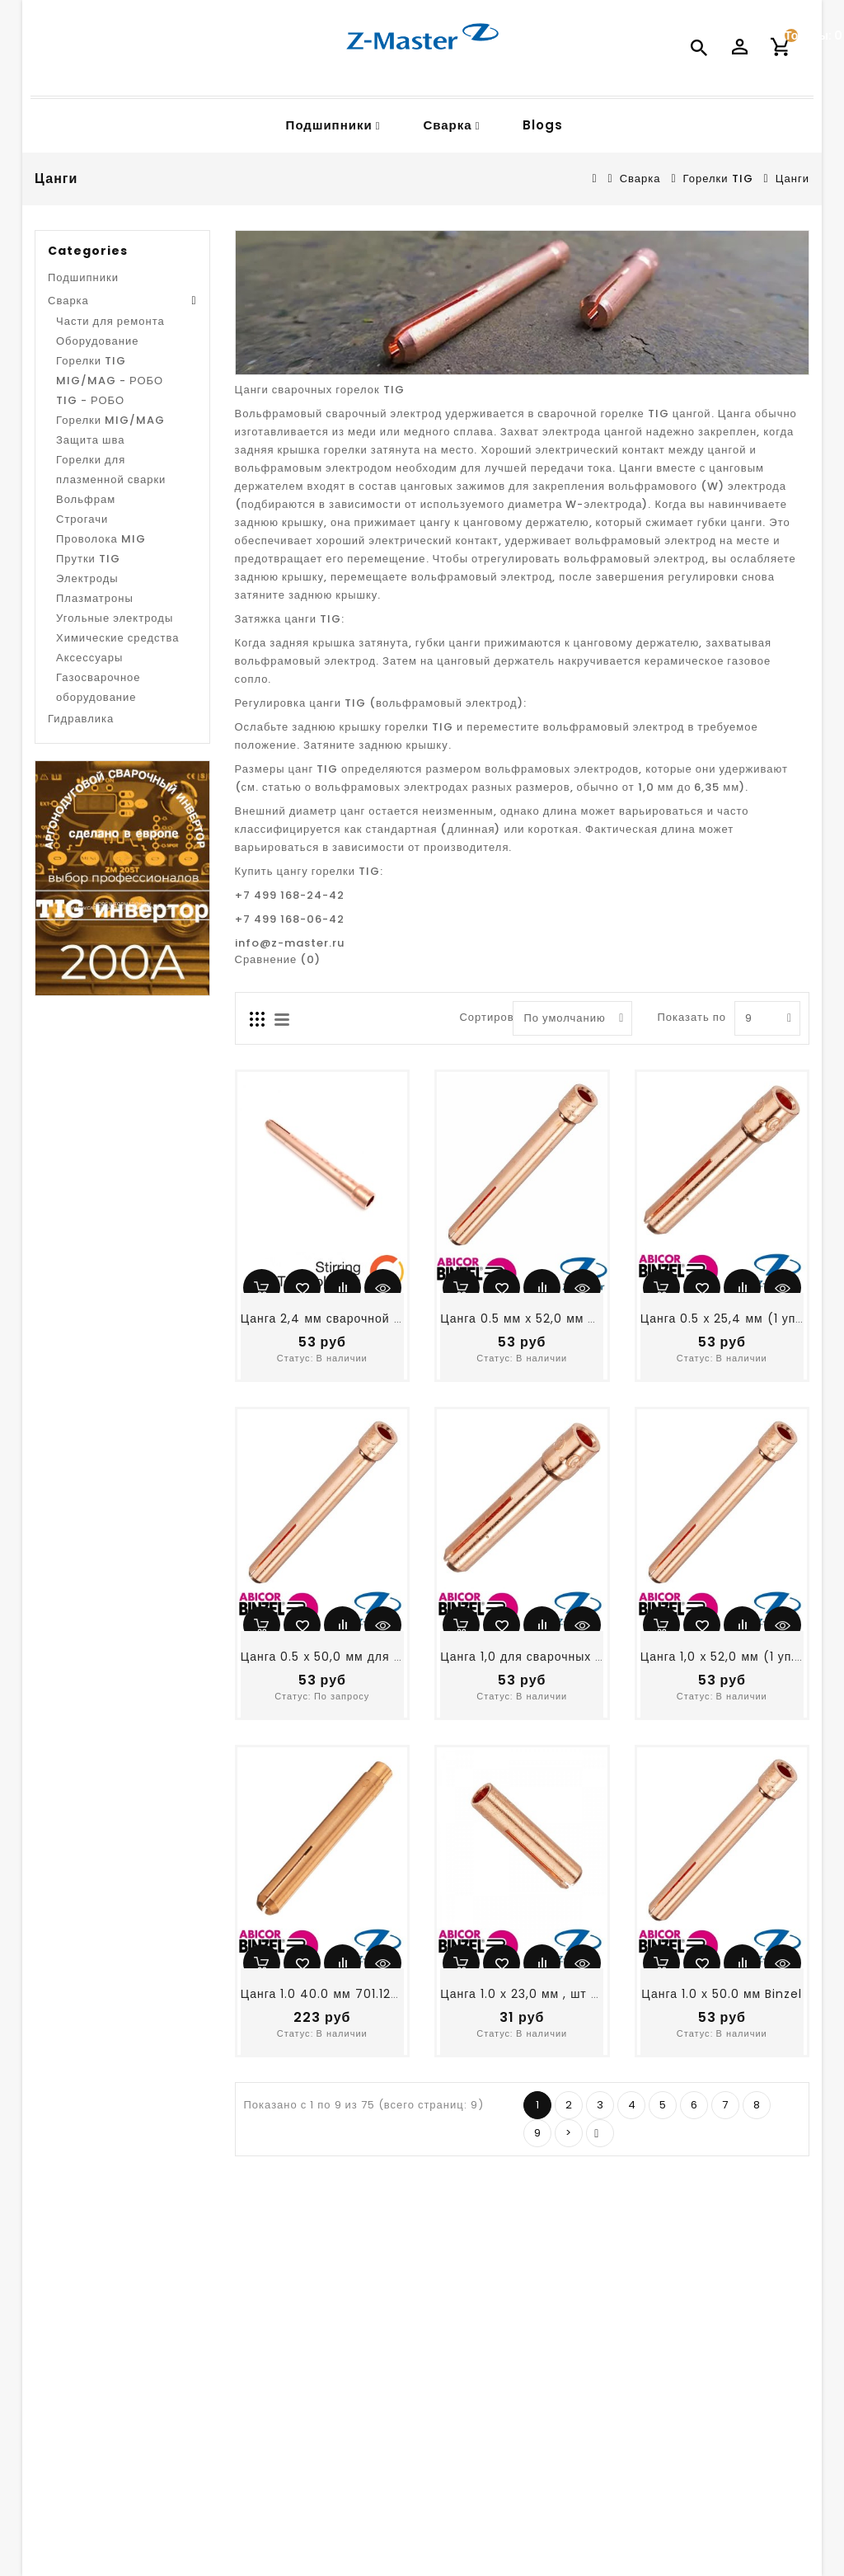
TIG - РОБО (90, 400)
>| (600, 2133)
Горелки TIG (718, 178)
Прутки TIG (88, 558)
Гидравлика (81, 718)
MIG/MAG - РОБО (109, 380)
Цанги (792, 178)
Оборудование (97, 341)
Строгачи (82, 519)
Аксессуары (89, 657)
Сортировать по (479, 1017)
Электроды (87, 578)
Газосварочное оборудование (98, 687)
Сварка (447, 125)
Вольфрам (85, 499)
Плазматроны (95, 598)
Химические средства (118, 638)
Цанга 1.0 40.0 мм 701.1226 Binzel (344, 1994)
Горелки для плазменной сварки (111, 469)
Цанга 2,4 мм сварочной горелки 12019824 (371, 1318)
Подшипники (329, 125)
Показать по (676, 1017)
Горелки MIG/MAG (110, 420)
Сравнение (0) (278, 959)
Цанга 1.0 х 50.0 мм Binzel (721, 1994)
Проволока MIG (101, 539)
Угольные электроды (114, 618)
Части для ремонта (110, 321)
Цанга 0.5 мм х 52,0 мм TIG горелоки (554, 1318)
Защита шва (90, 440)
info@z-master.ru (290, 943)
